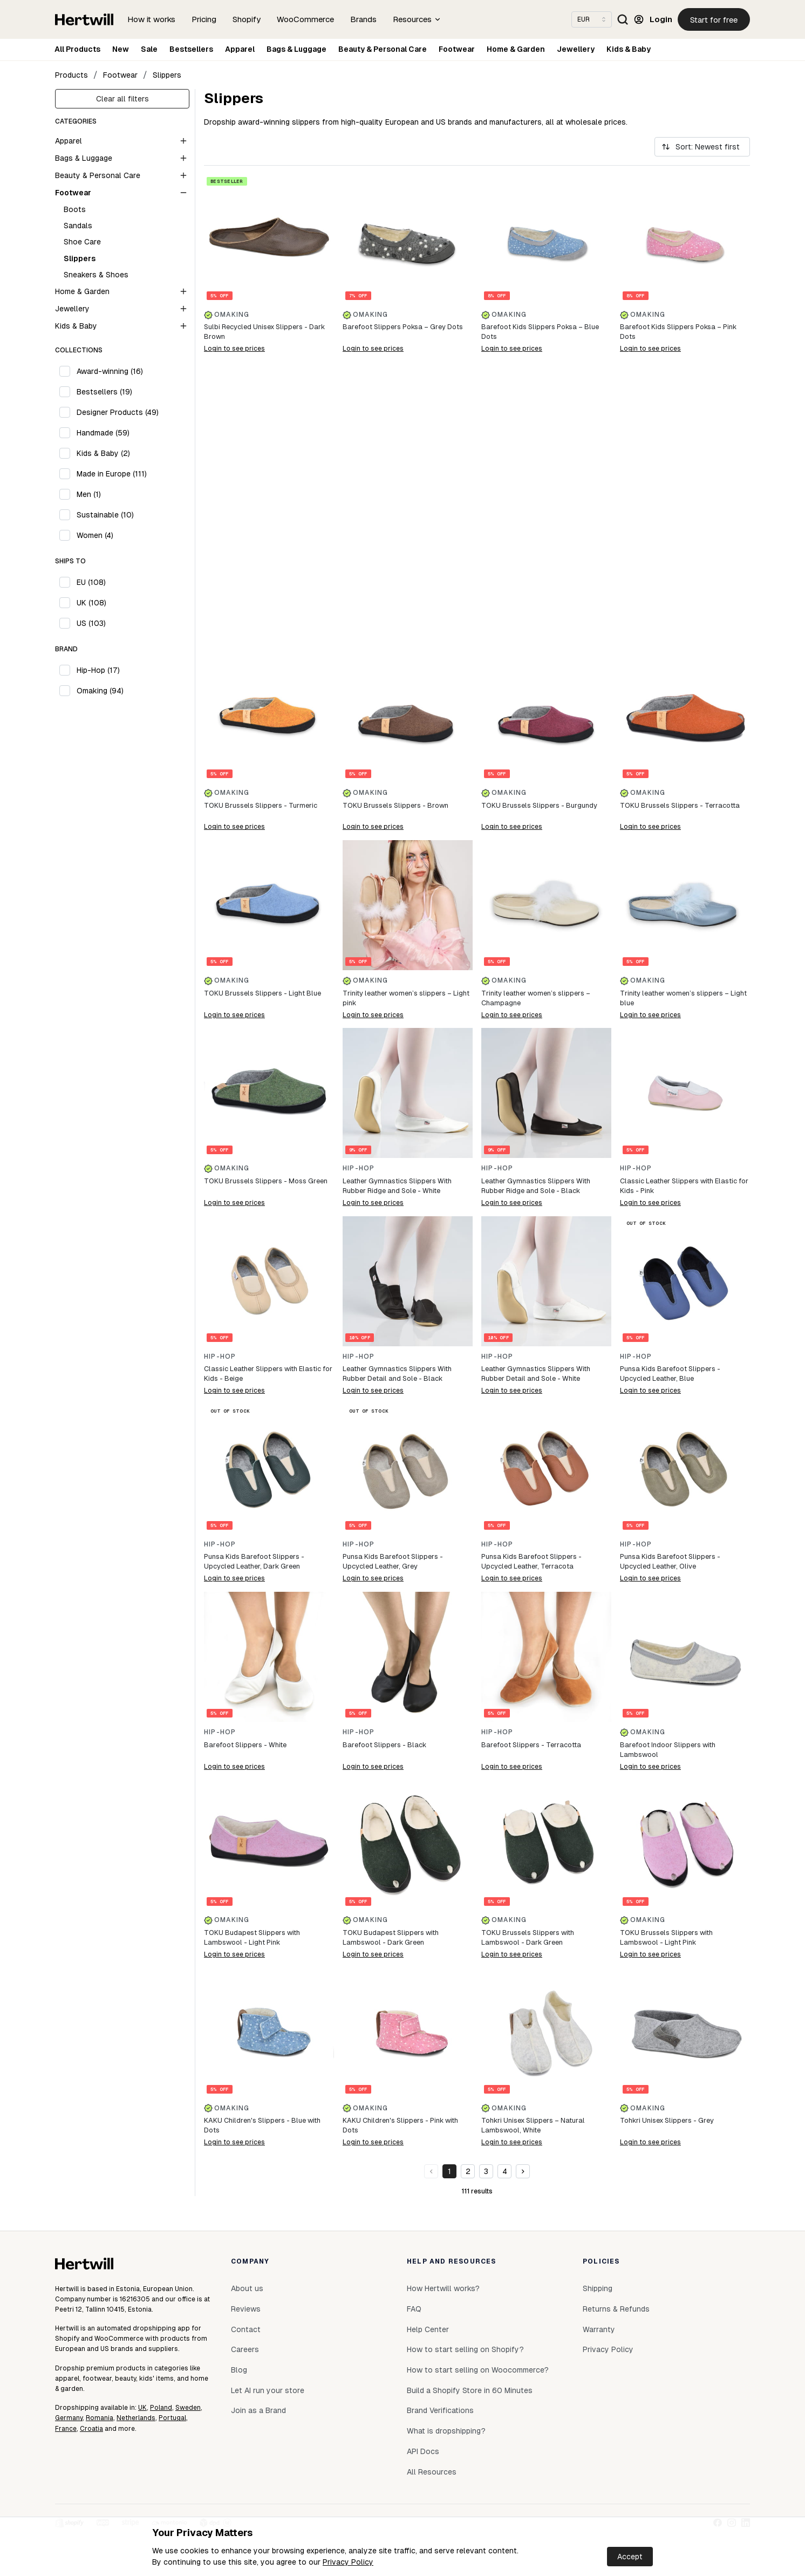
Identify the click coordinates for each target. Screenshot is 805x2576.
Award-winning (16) (110, 371)
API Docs (423, 2451)
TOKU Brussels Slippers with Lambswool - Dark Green (527, 1937)
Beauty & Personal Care (382, 49)
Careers (245, 2349)
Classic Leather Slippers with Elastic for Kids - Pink (684, 1186)
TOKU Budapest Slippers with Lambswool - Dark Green (391, 1937)
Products (71, 75)
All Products (77, 49)
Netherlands (136, 2418)
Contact (246, 2329)
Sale (149, 49)
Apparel (240, 49)
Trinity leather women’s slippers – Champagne (535, 998)
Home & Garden (516, 49)
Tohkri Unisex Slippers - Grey (667, 2120)
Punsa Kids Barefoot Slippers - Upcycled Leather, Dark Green (254, 1561)
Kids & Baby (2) (103, 453)
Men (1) (89, 494)
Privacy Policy (348, 2562)
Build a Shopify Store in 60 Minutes (470, 2390)
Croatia (91, 2428)
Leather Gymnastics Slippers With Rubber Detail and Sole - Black (397, 1373)
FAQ (414, 2309)
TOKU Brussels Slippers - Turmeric (260, 805)
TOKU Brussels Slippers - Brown (395, 805)
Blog (239, 2370)
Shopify (247, 19)
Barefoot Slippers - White (245, 1745)
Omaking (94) (100, 690)
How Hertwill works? (443, 2288)
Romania (99, 2418)
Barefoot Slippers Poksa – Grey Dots (403, 327)
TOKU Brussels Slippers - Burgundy (539, 805)
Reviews (246, 2309)
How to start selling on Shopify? (465, 2349)
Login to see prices (234, 348)
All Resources (431, 2472)
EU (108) (91, 582)
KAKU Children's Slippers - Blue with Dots (262, 2125)
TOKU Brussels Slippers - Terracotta (680, 805)
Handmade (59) (103, 432)
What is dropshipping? (446, 2431)
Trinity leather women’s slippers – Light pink (406, 998)
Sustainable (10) (105, 514)
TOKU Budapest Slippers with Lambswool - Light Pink (252, 1937)
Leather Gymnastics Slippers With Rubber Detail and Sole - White (535, 1373)
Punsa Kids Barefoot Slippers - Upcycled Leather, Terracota (531, 1561)
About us (247, 2288)
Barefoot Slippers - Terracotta (531, 1745)
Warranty (599, 2329)
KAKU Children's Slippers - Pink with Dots (400, 2125)
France (66, 2428)
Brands (363, 19)
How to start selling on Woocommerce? (478, 2370)
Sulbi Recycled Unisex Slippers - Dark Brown (264, 331)
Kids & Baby (628, 49)
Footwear (457, 49)
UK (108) (91, 602)
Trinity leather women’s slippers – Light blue (683, 998)
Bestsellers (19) (104, 391)
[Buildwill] (477, 507)
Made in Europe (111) (112, 473)
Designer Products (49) (118, 412)
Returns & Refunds (616, 2309)
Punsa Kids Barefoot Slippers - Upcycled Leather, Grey (393, 1561)
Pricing (204, 19)
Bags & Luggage (296, 49)
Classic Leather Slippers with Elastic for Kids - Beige (268, 1373)
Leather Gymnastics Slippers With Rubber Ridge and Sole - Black (535, 1186)
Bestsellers (191, 49)
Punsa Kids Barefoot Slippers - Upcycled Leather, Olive (670, 1561)
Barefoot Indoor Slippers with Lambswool (667, 1750)
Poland (161, 2407)
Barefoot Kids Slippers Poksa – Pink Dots (678, 331)
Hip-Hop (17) (98, 670)
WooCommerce (305, 19)
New (120, 49)
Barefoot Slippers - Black (384, 1745)
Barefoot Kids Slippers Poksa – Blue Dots (540, 331)
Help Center (428, 2329)
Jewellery (576, 49)
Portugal (172, 2418)
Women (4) (95, 535)
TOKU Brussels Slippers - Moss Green (266, 1181)
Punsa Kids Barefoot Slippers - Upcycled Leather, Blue (670, 1373)
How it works (151, 19)
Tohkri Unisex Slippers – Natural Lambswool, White (533, 2125)
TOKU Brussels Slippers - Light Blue (262, 993)
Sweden (188, 2407)
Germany (69, 2418)
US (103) (91, 623)
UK (142, 2407)
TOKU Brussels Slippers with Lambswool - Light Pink (666, 1937)
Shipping (597, 2288)
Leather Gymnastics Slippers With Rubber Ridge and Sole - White (397, 1186)
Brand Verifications (440, 2410)
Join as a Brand (258, 2410)
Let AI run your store (267, 2390)
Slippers (167, 75)
